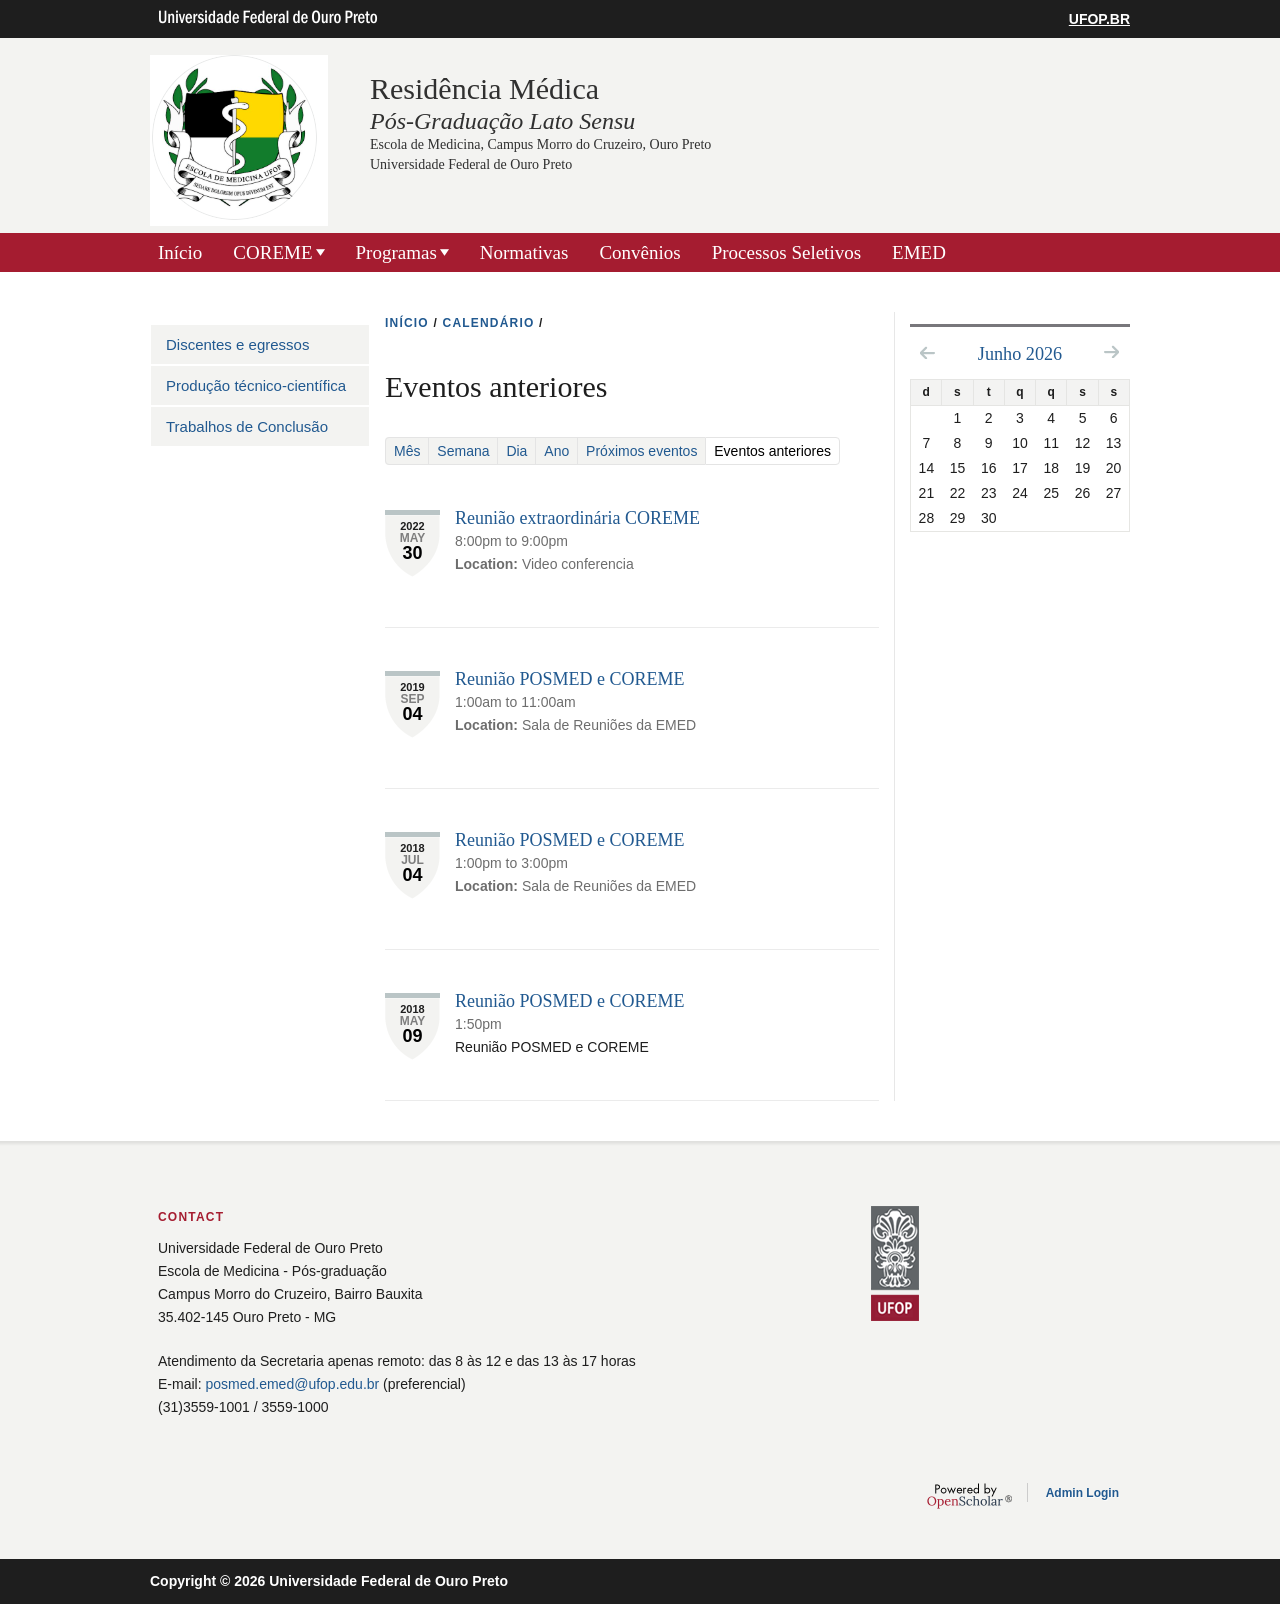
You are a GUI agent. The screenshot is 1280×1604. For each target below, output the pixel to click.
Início (180, 252)
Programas (396, 252)
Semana (463, 451)
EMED (919, 252)
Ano (556, 451)
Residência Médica (484, 88)
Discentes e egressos (237, 344)
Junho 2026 (1020, 354)
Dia (516, 451)
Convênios (639, 252)
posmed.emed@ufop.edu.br (292, 1384)
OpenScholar (969, 1496)
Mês (407, 451)
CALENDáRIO (489, 323)
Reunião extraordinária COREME (577, 518)
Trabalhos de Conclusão (247, 426)
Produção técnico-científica (256, 385)
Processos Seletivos (786, 252)
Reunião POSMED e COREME (570, 679)
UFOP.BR (1099, 19)
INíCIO (407, 323)
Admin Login (1082, 1493)
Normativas (524, 252)
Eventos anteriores (777, 450)
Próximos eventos (641, 451)
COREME (272, 252)
